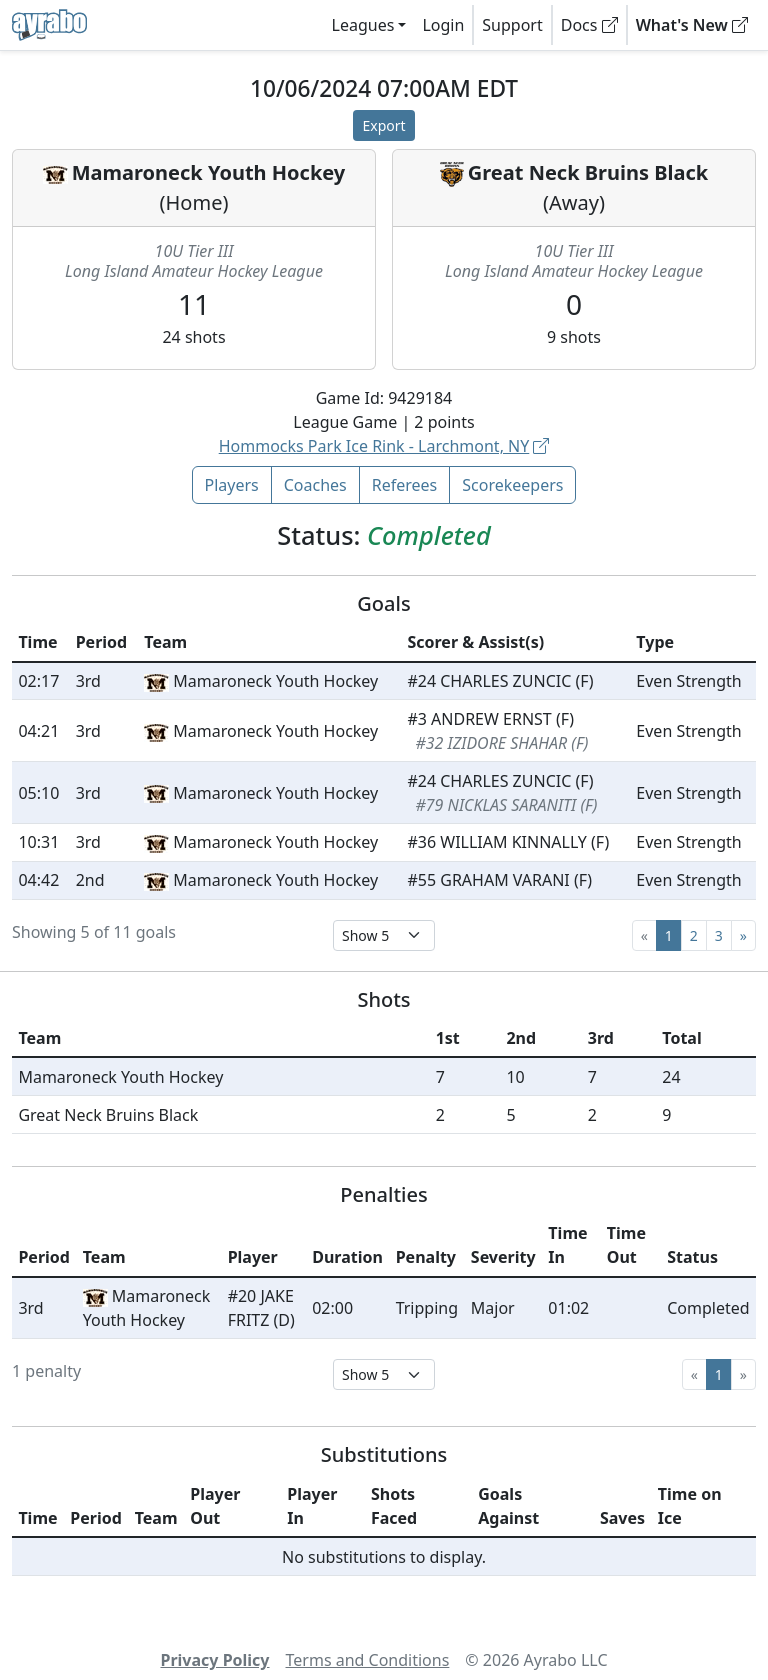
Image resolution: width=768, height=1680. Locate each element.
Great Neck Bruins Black (588, 172)
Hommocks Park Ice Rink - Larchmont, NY (384, 446)
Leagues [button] (363, 25)
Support (512, 25)
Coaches (315, 485)
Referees (405, 485)
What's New (692, 25)
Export (383, 125)
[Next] (743, 935)
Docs (589, 25)
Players (232, 485)
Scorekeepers (512, 485)
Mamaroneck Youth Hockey (209, 172)
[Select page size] (384, 935)
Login (443, 25)
